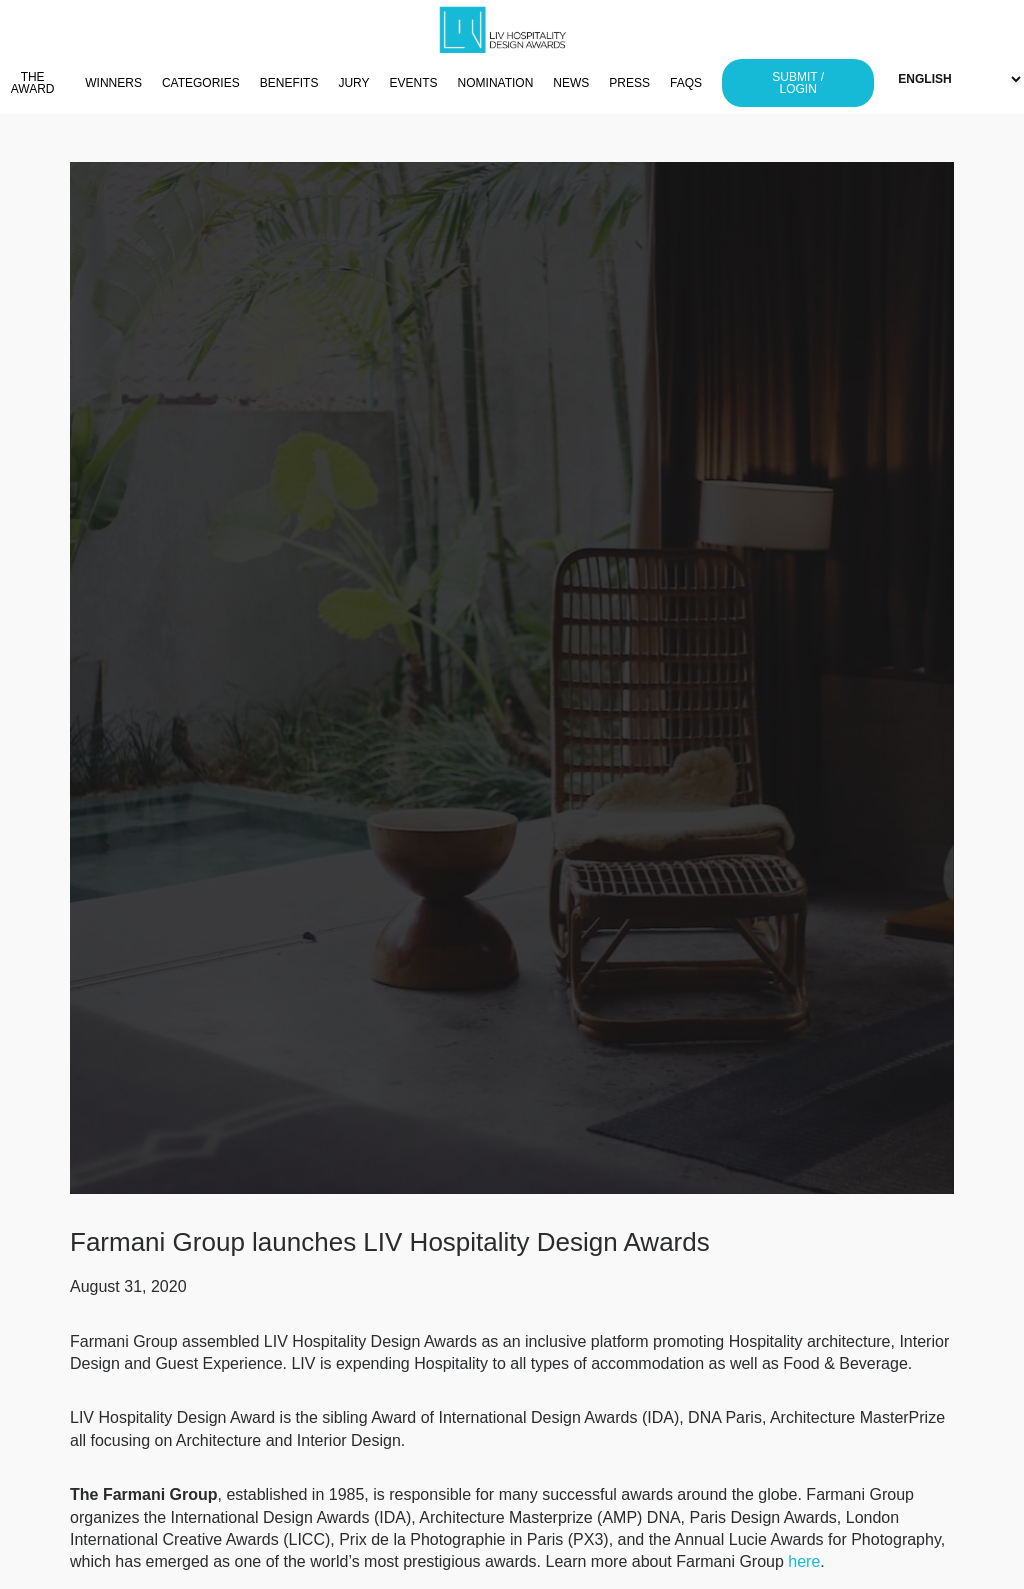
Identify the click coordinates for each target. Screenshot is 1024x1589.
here (804, 1561)
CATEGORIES (201, 83)
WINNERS (113, 83)
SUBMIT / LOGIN (798, 83)
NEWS (571, 83)
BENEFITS (289, 83)
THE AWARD (33, 83)
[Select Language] (959, 79)
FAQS (686, 83)
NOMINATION (496, 83)
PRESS (629, 83)
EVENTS (414, 83)
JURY (353, 83)
